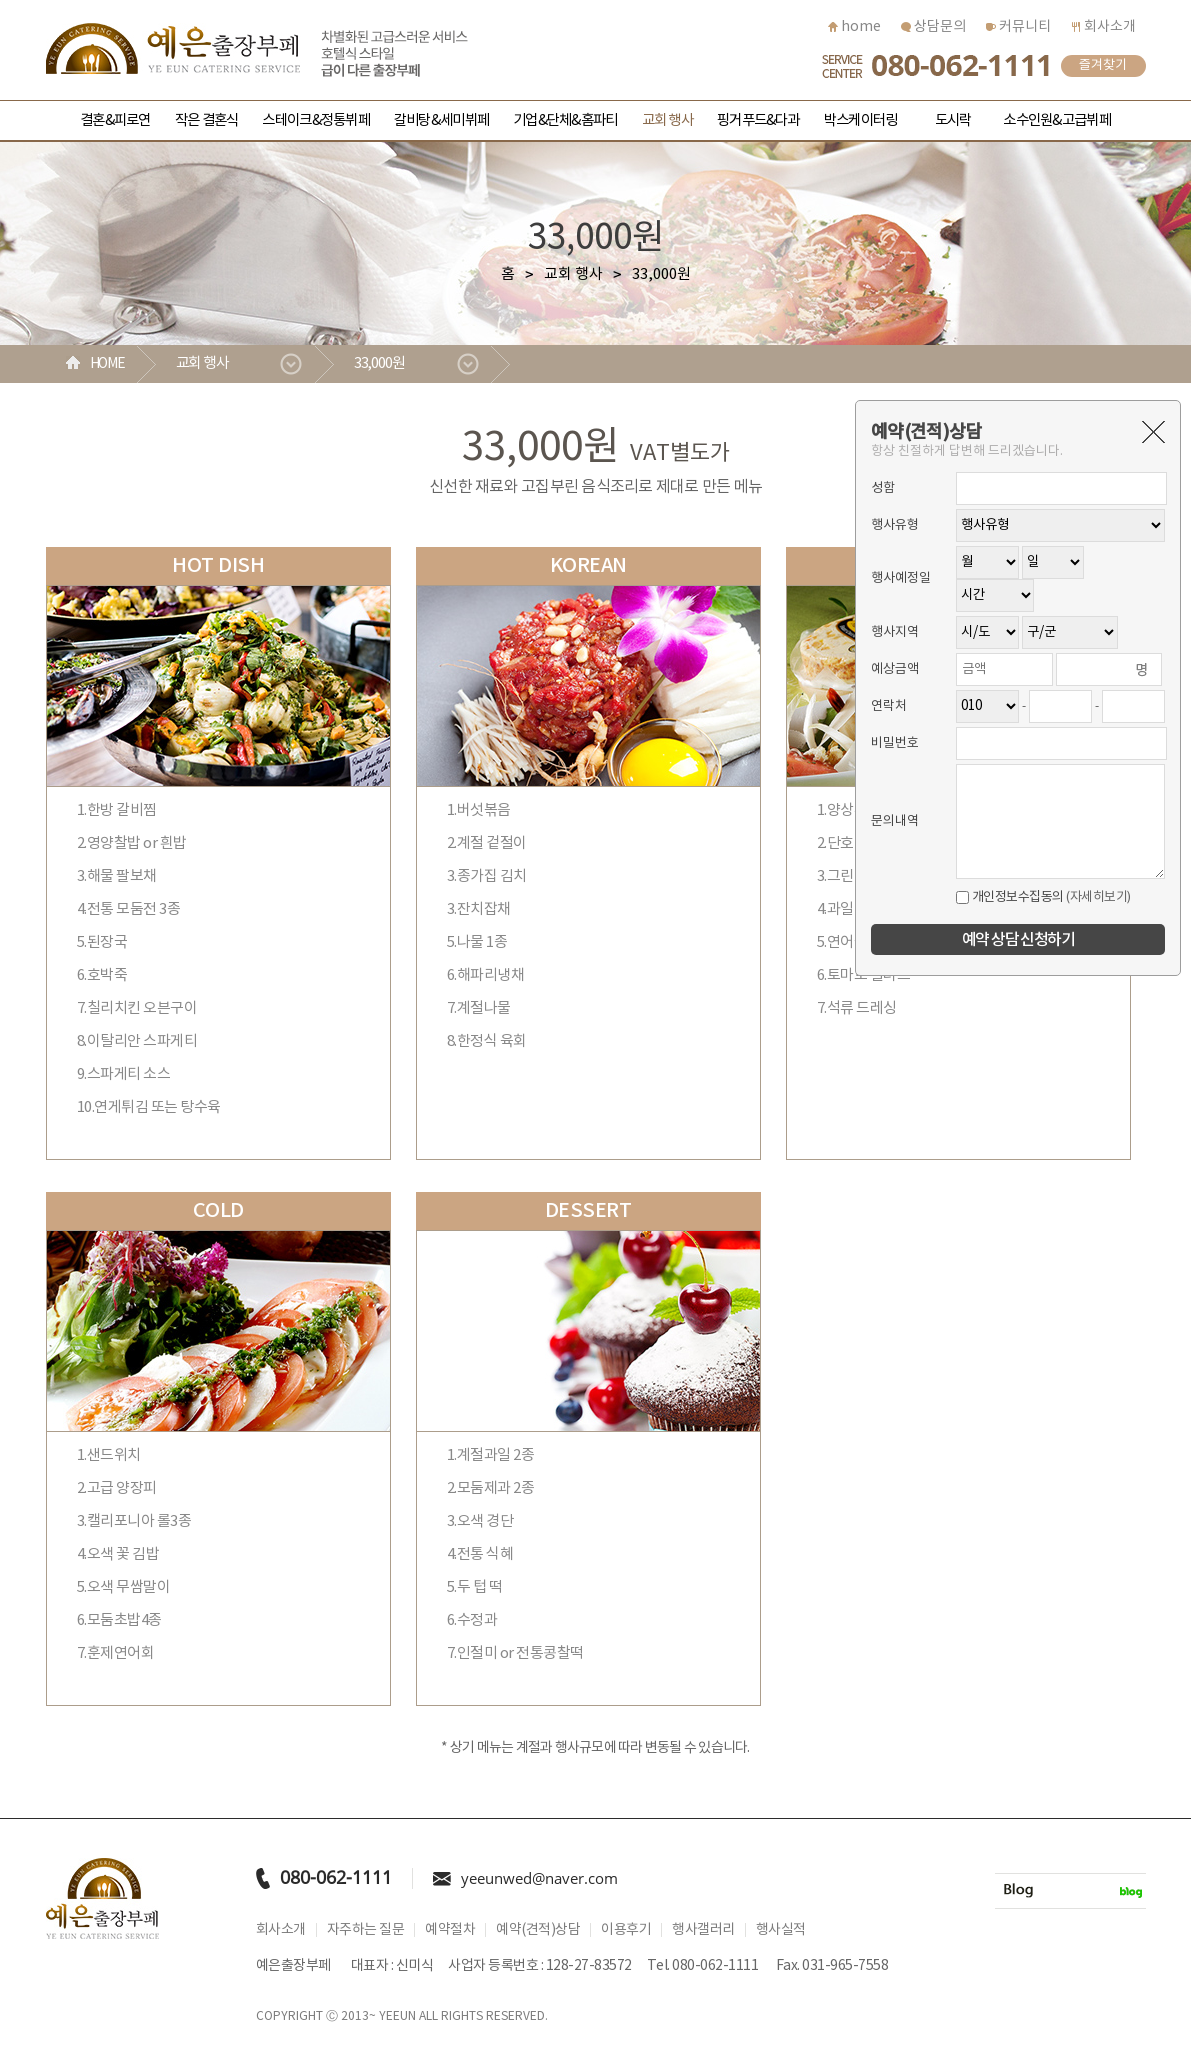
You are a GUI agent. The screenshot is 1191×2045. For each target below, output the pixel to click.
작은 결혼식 (207, 120)
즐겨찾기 (1103, 65)
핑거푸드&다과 (758, 120)
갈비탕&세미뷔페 (441, 120)
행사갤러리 (703, 1930)
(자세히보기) (1098, 897)
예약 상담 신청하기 (1018, 940)
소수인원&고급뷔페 (1056, 120)
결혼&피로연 (115, 120)
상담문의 (933, 27)
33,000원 (380, 363)
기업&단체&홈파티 (565, 120)
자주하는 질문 (366, 1930)
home (854, 27)
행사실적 (781, 1930)
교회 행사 (667, 120)
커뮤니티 (1018, 27)
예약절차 (450, 1930)
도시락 (953, 120)
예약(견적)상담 (538, 1930)
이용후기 (626, 1930)
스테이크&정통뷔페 (315, 120)
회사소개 (1103, 27)
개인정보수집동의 (1010, 897)
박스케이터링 (861, 120)
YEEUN (397, 2016)
